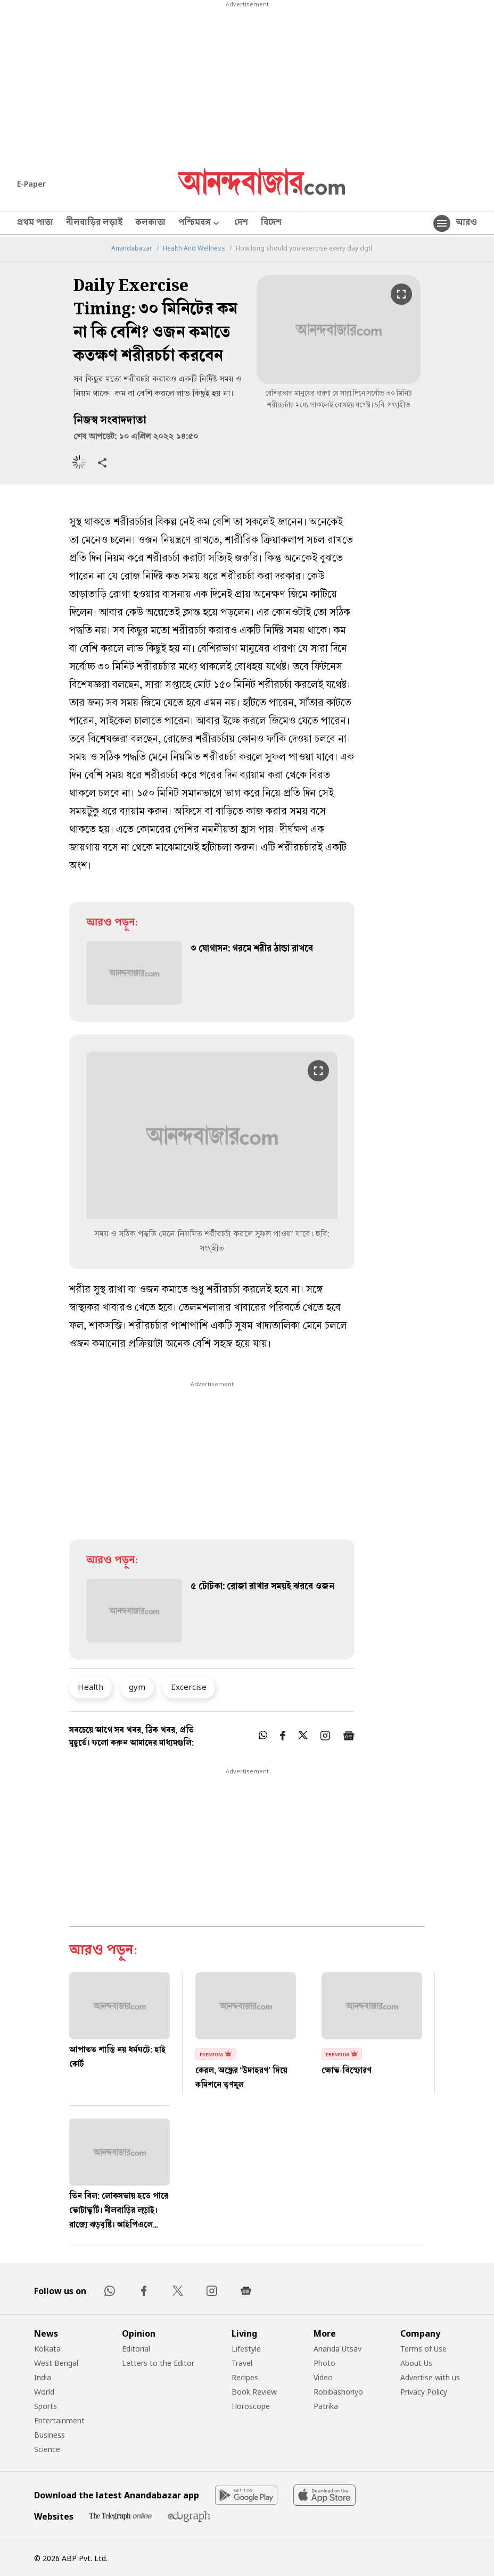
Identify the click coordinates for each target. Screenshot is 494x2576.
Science (47, 2449)
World (44, 2392)
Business (49, 2435)
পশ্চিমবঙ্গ (199, 223)
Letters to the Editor (158, 2363)
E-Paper (31, 184)
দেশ (241, 223)
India (42, 2377)
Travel (242, 2363)
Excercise (189, 1686)
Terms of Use (423, 2349)
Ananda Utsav (337, 2349)
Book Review (254, 2392)
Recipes (245, 2377)
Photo (324, 2363)
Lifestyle (246, 2349)
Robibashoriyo (338, 2392)
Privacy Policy (423, 2392)
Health (90, 1686)
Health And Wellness (194, 248)
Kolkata (47, 2349)
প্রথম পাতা (35, 223)
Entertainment (59, 2420)
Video (323, 2377)
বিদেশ (271, 223)
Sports (45, 2406)
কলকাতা (150, 223)
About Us (416, 2363)
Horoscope (251, 2406)
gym (137, 1686)
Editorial (136, 2349)
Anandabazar (131, 248)
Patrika (326, 2406)
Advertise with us (430, 2377)
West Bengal (56, 2363)
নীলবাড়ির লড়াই (94, 223)
